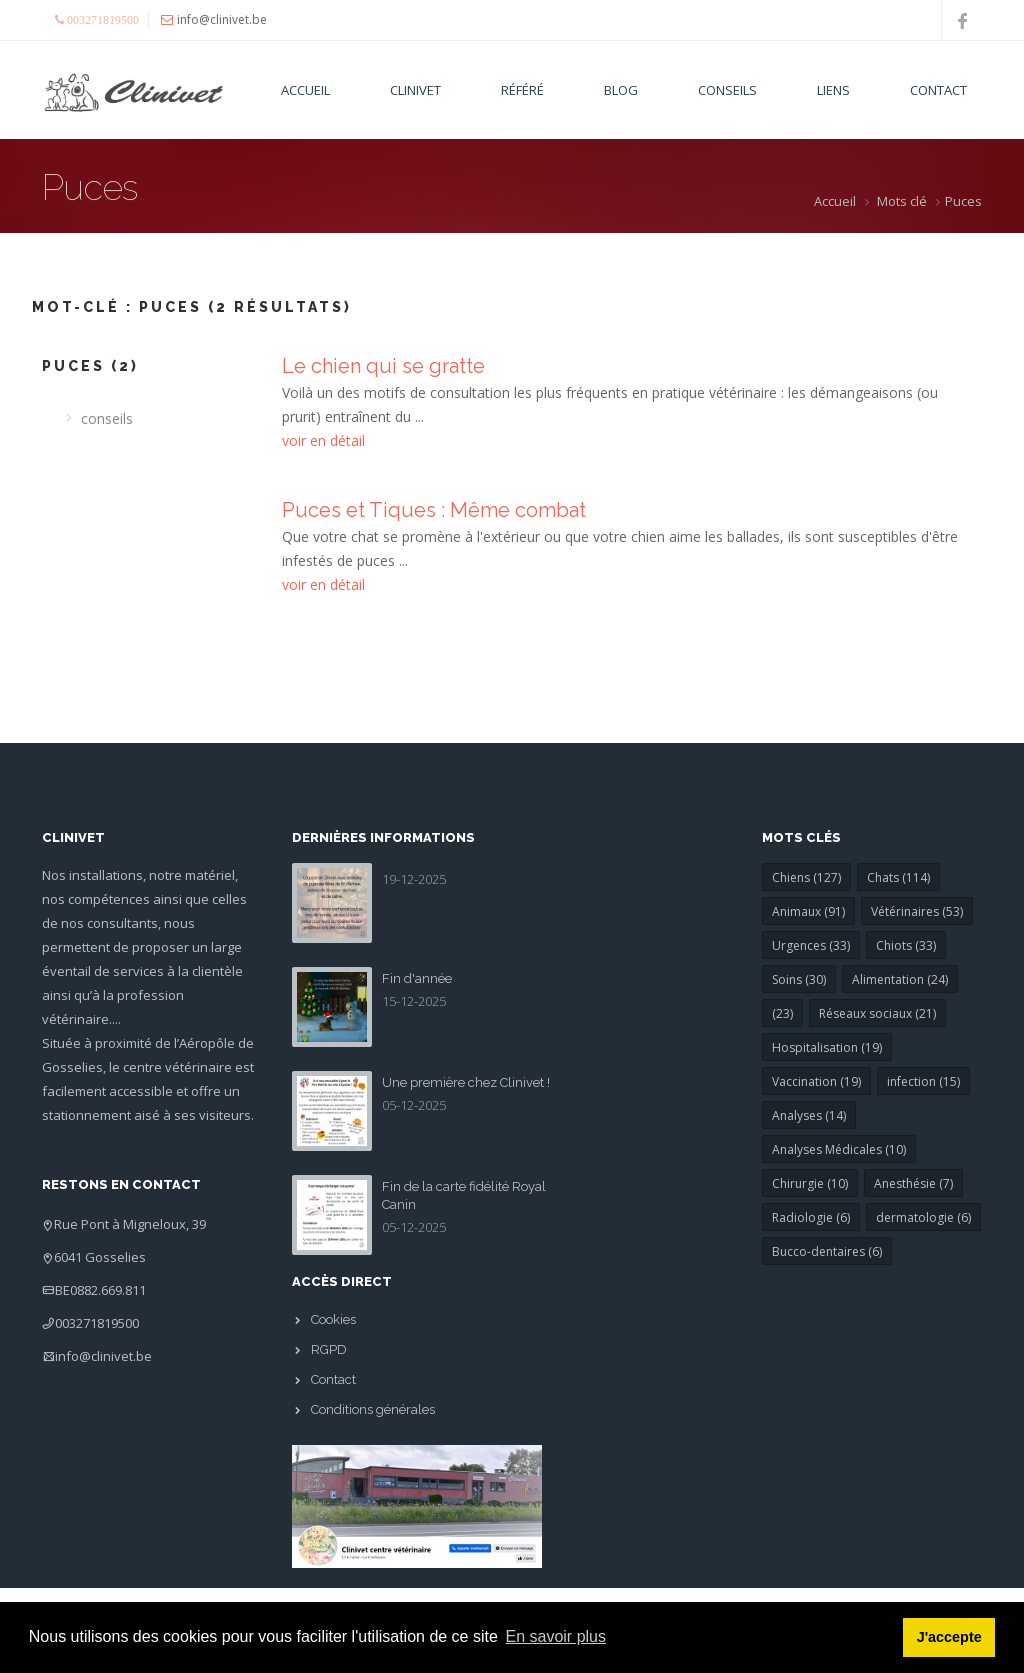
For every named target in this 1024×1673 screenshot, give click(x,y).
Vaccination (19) (816, 1081)
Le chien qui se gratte (383, 366)
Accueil (305, 90)
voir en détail (323, 440)
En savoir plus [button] (556, 1636)
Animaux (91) (808, 911)
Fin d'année (417, 978)
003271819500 (97, 1323)
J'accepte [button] (949, 1637)
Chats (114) (898, 877)
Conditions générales (373, 1409)
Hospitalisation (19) (827, 1047)
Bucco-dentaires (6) (827, 1251)
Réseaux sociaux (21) (877, 1013)
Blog (621, 90)
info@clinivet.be (103, 1356)
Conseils (727, 90)
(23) (782, 1013)
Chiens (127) (806, 877)
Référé (522, 90)
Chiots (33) (906, 945)
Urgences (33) (811, 945)
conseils (107, 418)
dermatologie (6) (923, 1217)
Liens (833, 90)
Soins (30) (799, 979)
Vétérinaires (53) (917, 911)
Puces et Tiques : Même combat (434, 510)
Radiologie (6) (811, 1217)
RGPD (329, 1349)
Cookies (333, 1319)
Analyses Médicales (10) (839, 1149)
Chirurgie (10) (810, 1183)
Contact (938, 90)
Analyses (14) (809, 1115)
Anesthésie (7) (913, 1183)
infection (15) (923, 1081)
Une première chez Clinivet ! (466, 1082)
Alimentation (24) (900, 979)
